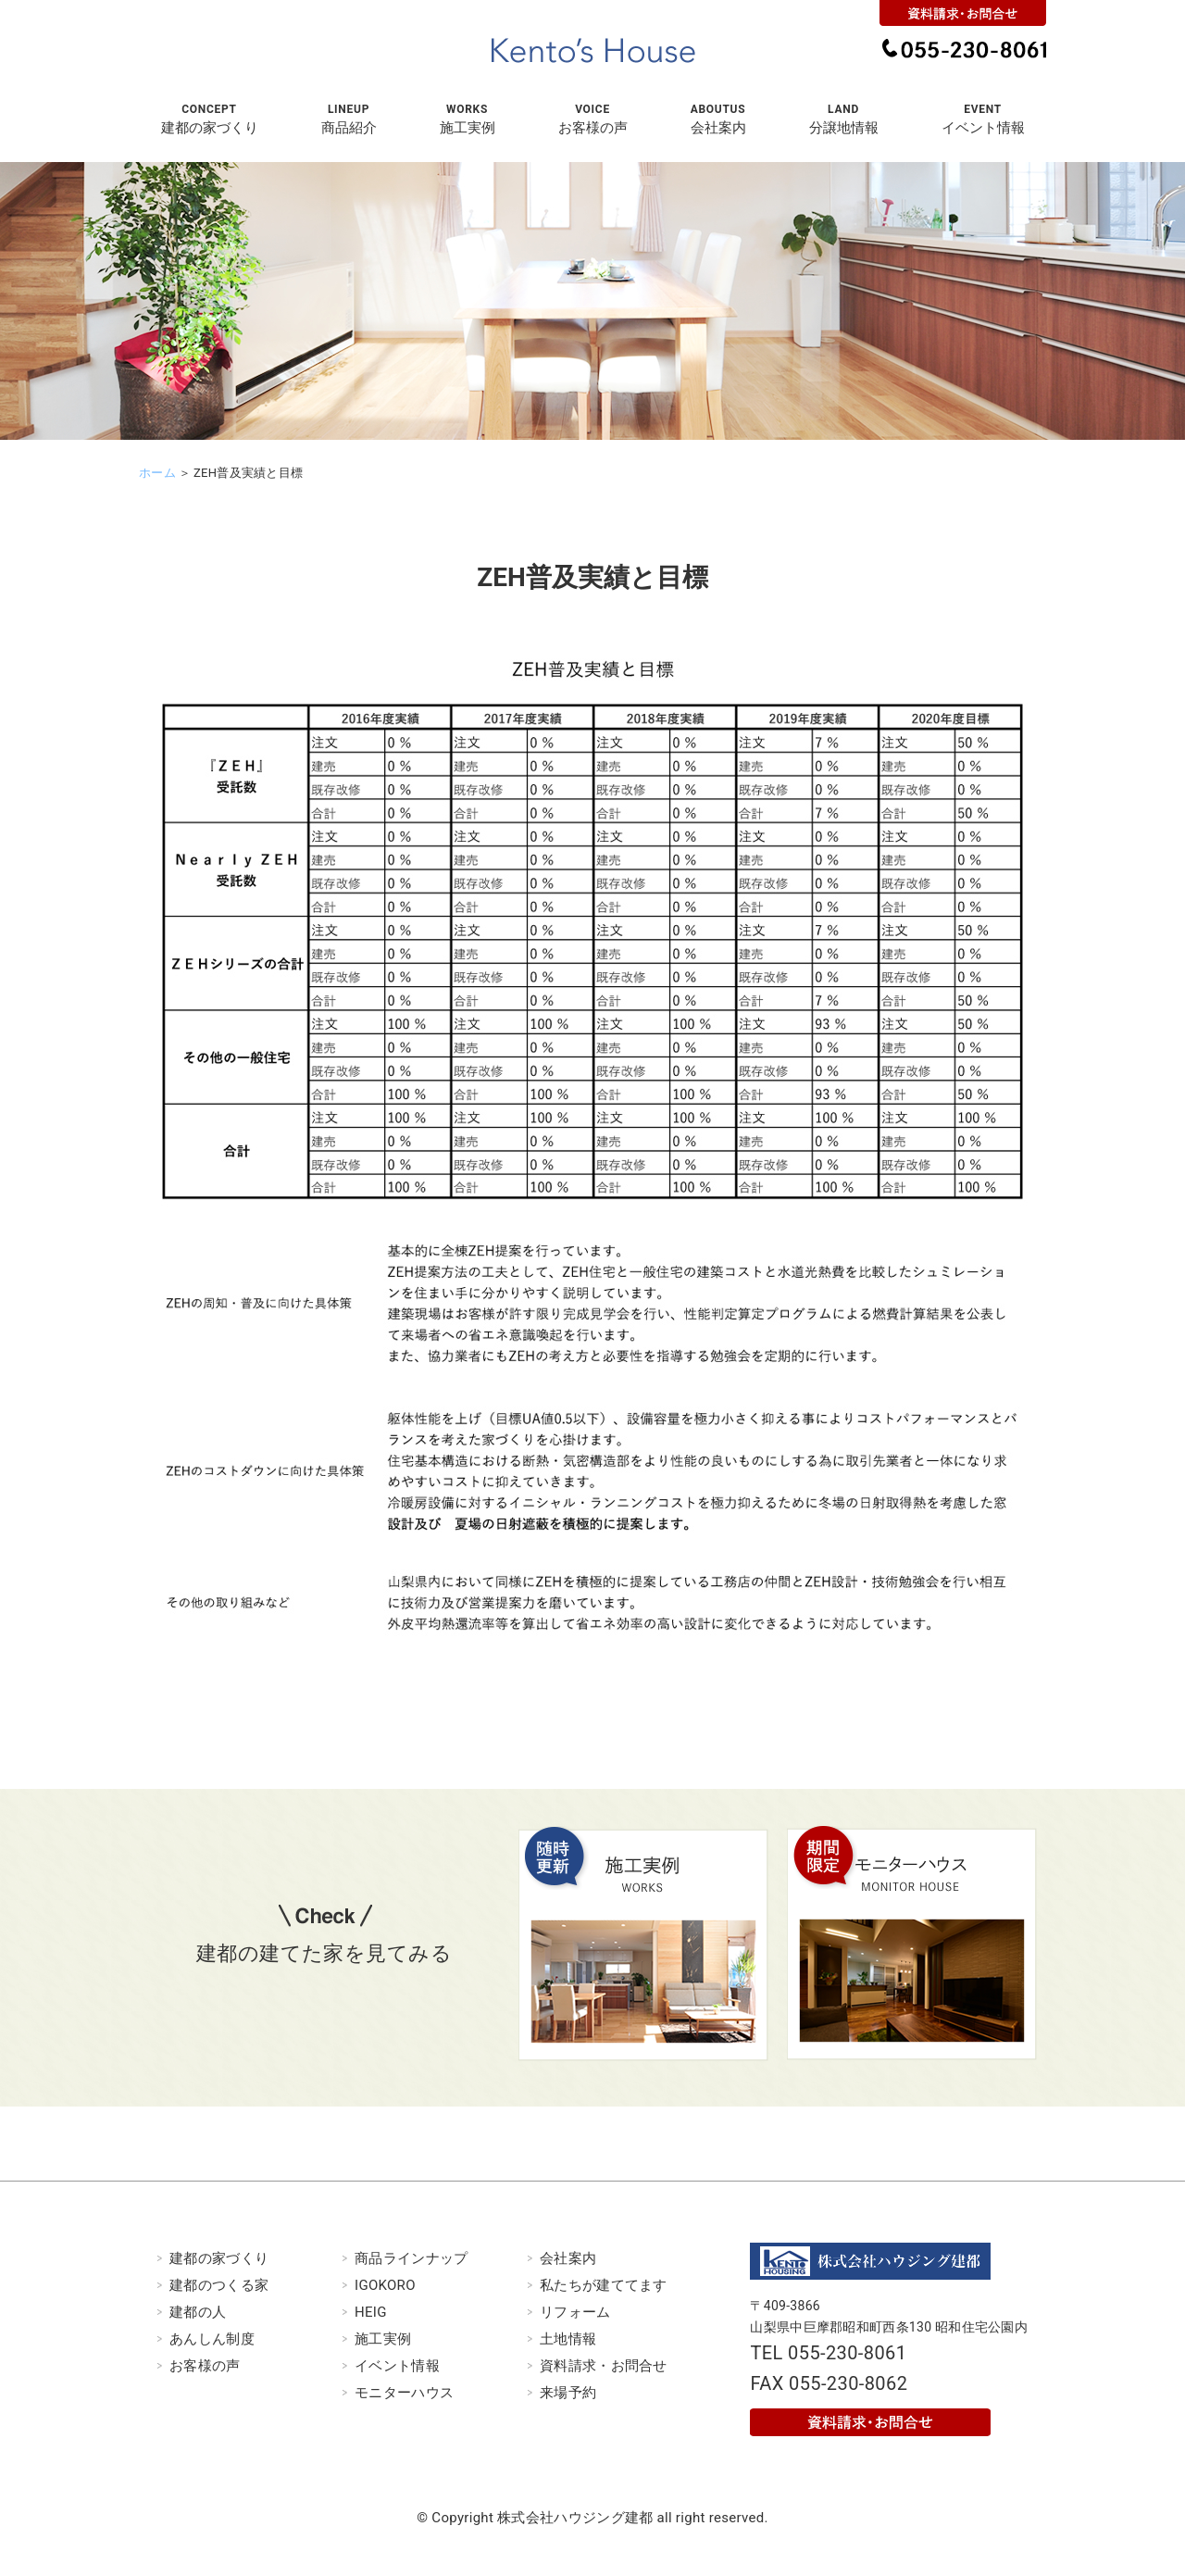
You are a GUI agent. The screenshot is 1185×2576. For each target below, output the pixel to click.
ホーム (157, 473)
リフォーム (575, 2312)
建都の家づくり (218, 2258)
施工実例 (383, 2339)
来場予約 (568, 2392)
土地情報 (568, 2339)
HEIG (371, 2312)
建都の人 (197, 2312)
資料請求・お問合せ (603, 2365)
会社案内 (568, 2258)
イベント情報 (397, 2365)
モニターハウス (404, 2392)
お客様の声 (205, 2365)
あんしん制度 (212, 2339)
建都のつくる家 (218, 2285)
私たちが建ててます (603, 2285)
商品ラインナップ (411, 2258)
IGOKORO (385, 2285)
